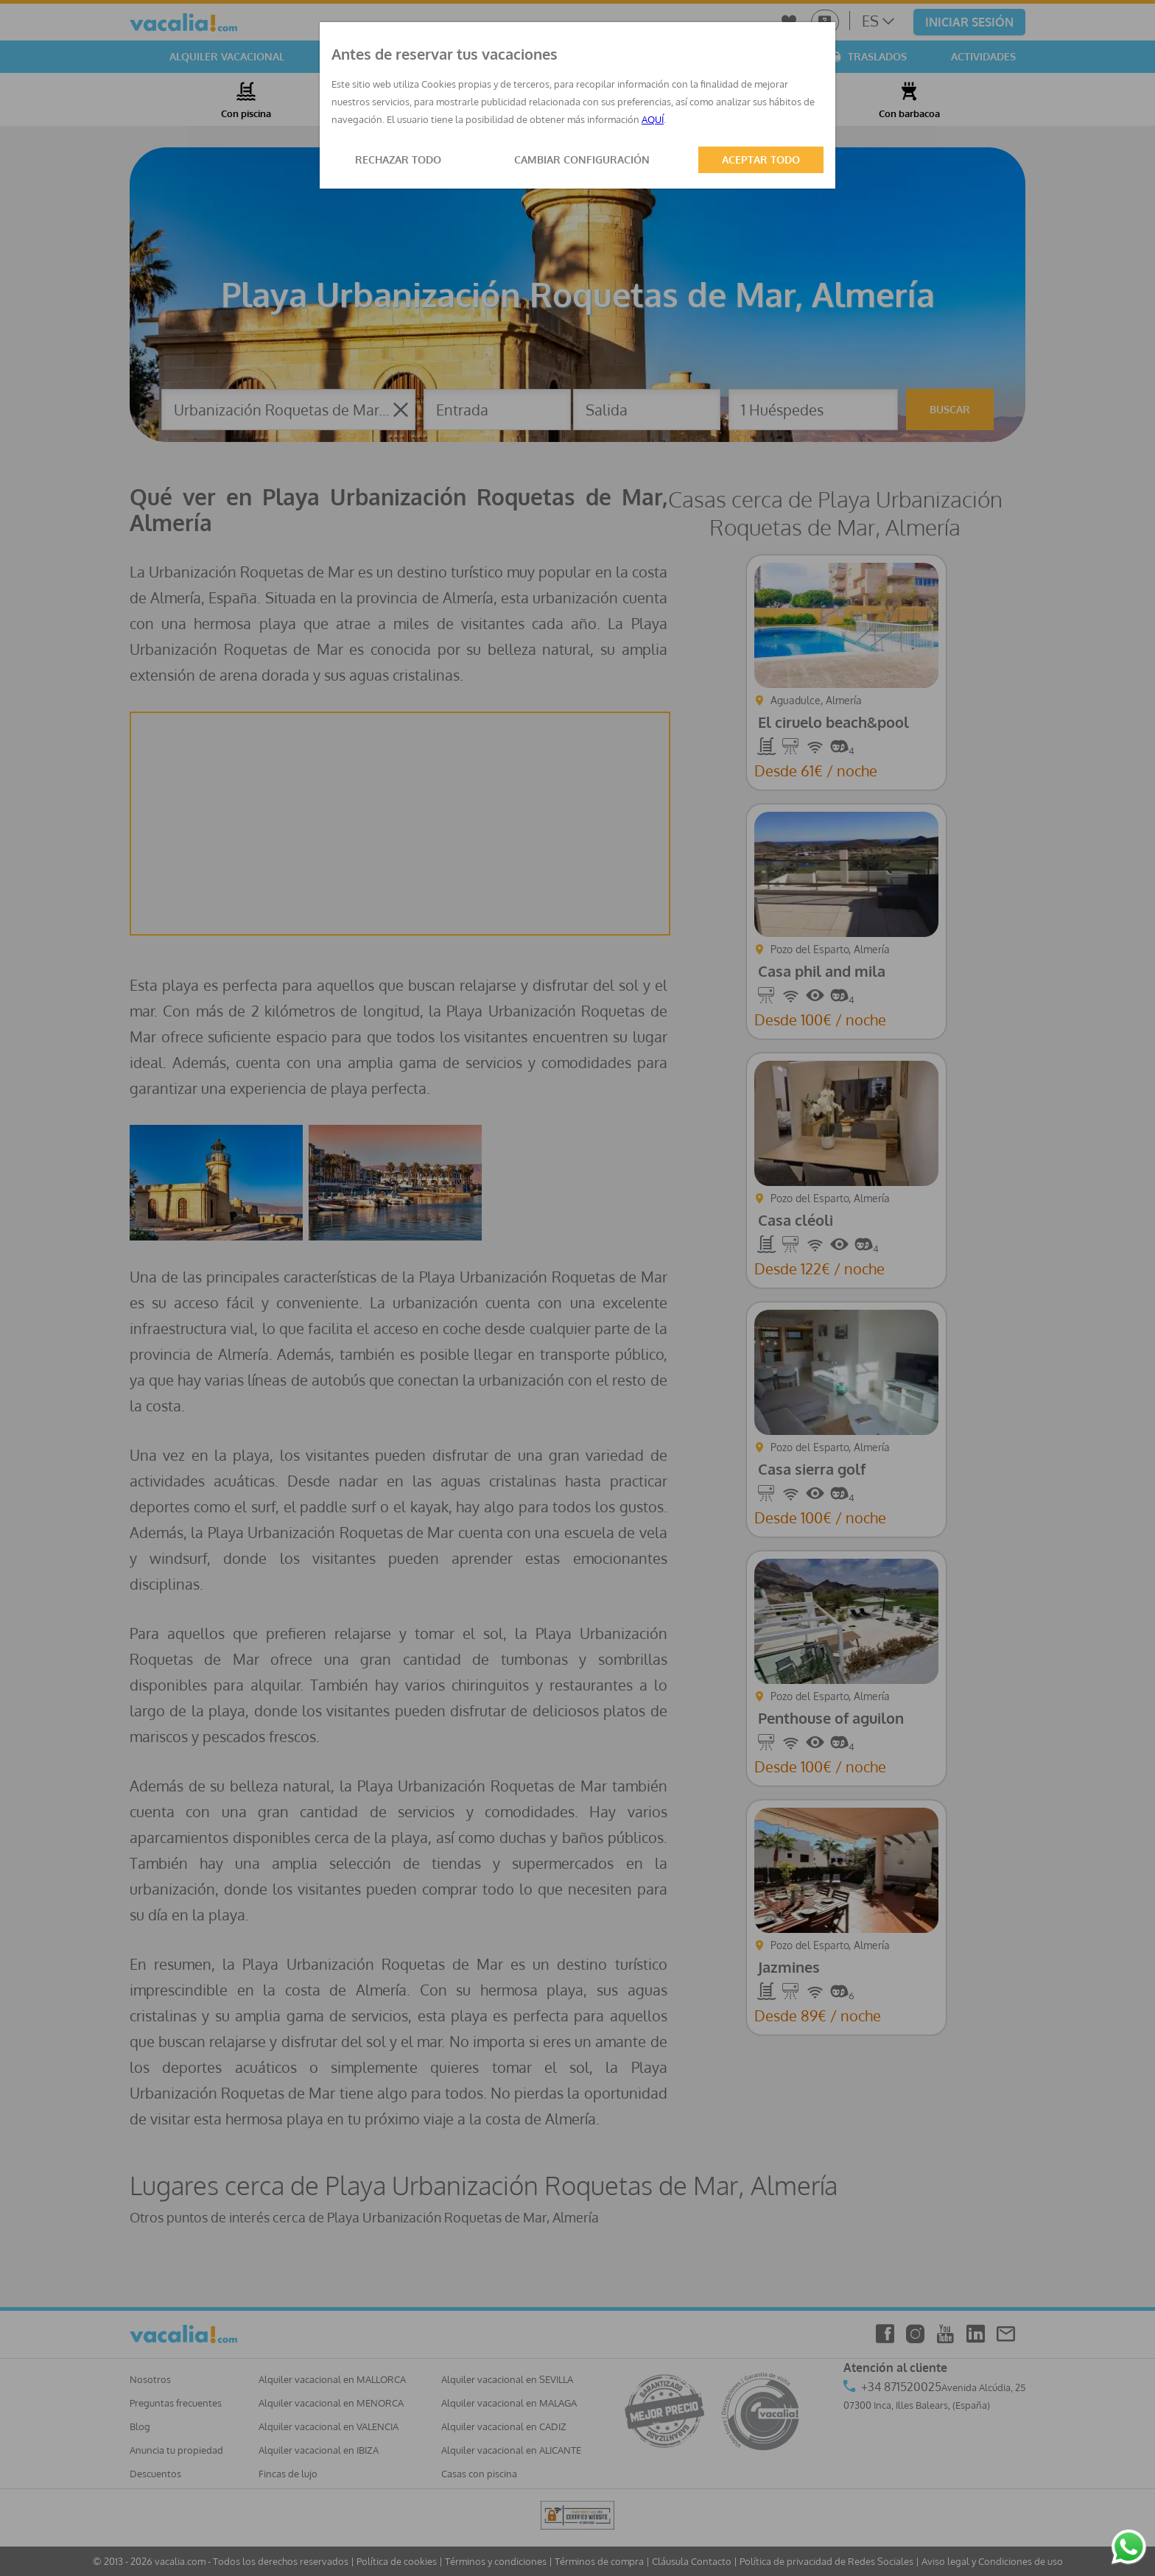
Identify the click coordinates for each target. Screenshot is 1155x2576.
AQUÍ (653, 119)
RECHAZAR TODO (398, 159)
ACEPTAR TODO (761, 159)
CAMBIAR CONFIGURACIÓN (582, 159)
